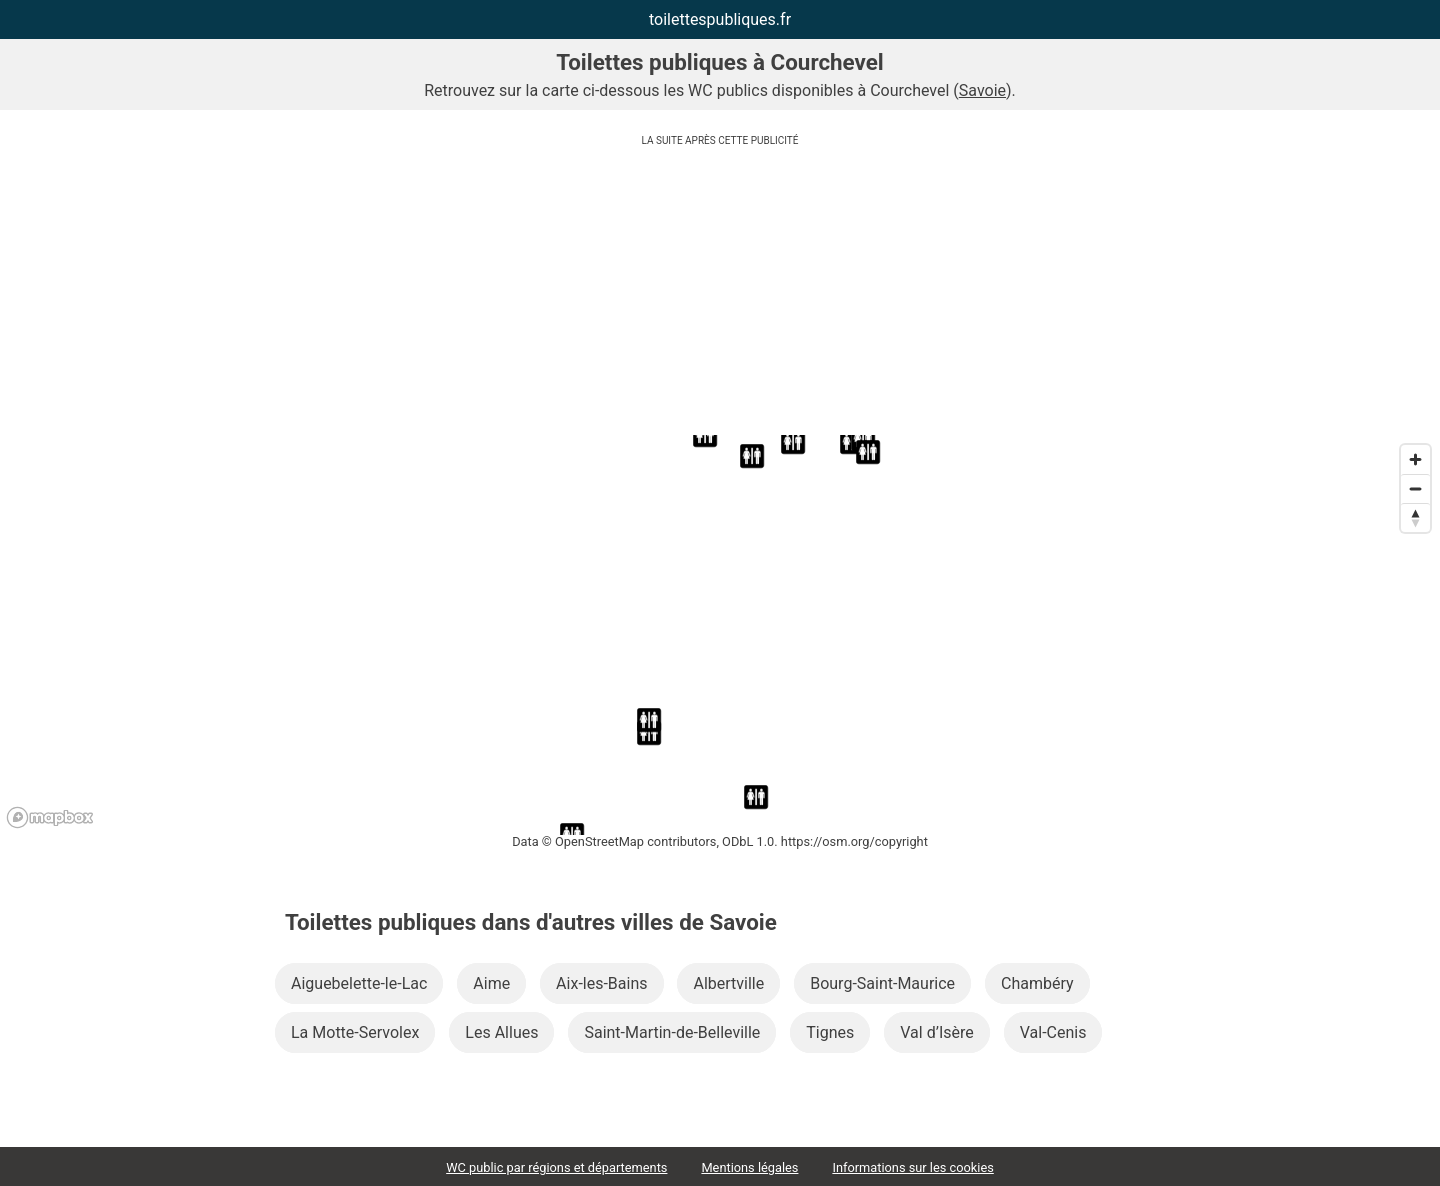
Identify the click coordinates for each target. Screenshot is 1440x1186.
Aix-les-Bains (601, 983)
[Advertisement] (720, 295)
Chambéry (1037, 983)
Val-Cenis (1053, 1032)
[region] (720, 635)
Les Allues (501, 1032)
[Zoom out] (1415, 488)
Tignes (830, 1032)
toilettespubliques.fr (720, 19)
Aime (491, 983)
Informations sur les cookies (912, 1167)
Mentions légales (749, 1167)
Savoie (982, 90)
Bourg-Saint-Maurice (882, 983)
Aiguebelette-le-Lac (359, 983)
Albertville (728, 983)
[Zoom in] (1415, 459)
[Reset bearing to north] (1415, 517)
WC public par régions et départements (556, 1167)
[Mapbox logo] (50, 817)
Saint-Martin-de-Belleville (672, 1032)
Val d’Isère (936, 1032)
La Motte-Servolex (355, 1032)
